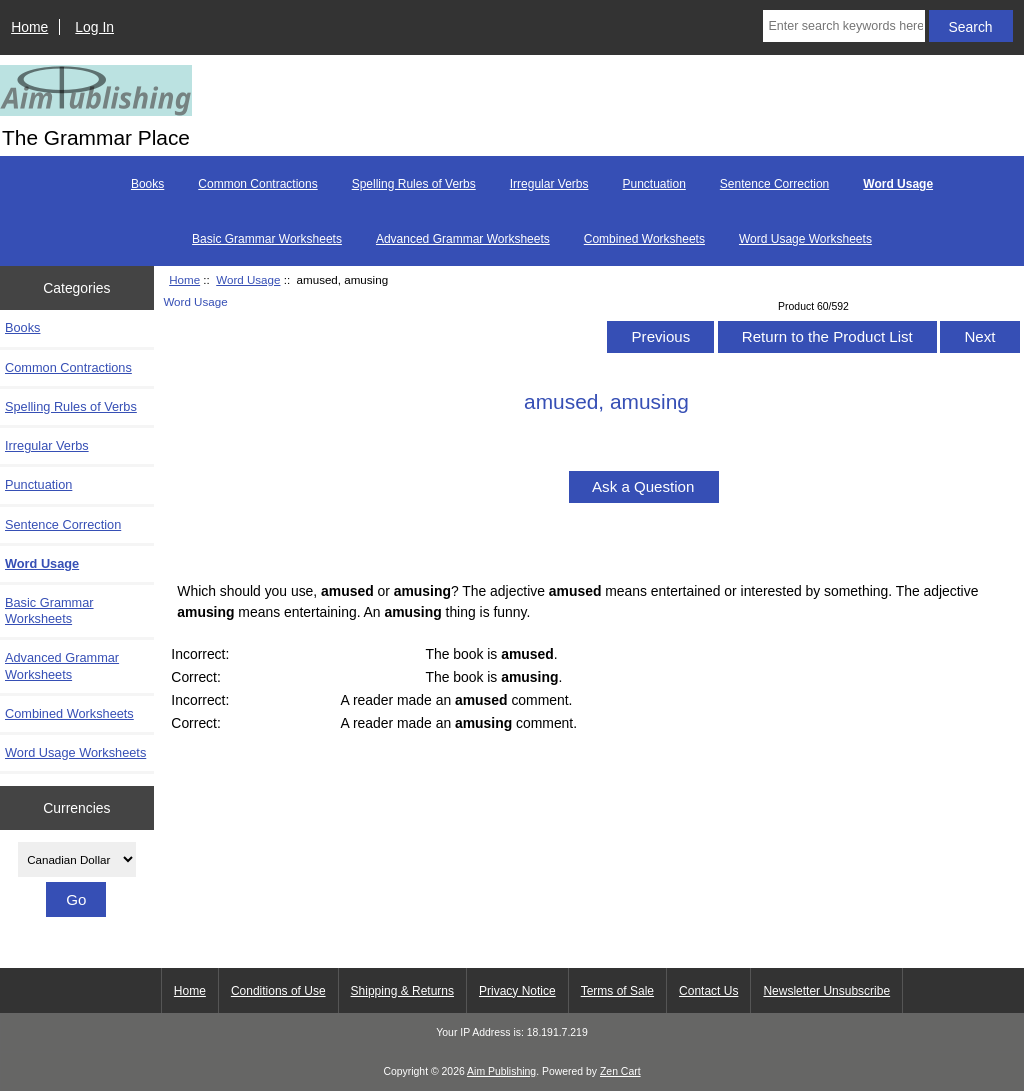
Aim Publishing (501, 1071)
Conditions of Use (278, 991)
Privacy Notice (517, 991)
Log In (94, 27)
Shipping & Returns (402, 991)
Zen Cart (620, 1071)
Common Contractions (257, 184)
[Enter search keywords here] (843, 26)
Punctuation (653, 184)
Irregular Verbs (549, 184)
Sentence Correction (774, 184)
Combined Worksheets (644, 239)
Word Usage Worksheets (805, 239)
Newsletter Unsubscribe (826, 991)
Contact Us (708, 991)
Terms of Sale (617, 991)
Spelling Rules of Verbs (414, 184)
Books (147, 184)
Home (29, 27)
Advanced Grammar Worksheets (463, 239)
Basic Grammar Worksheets (267, 239)
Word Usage (248, 279)
